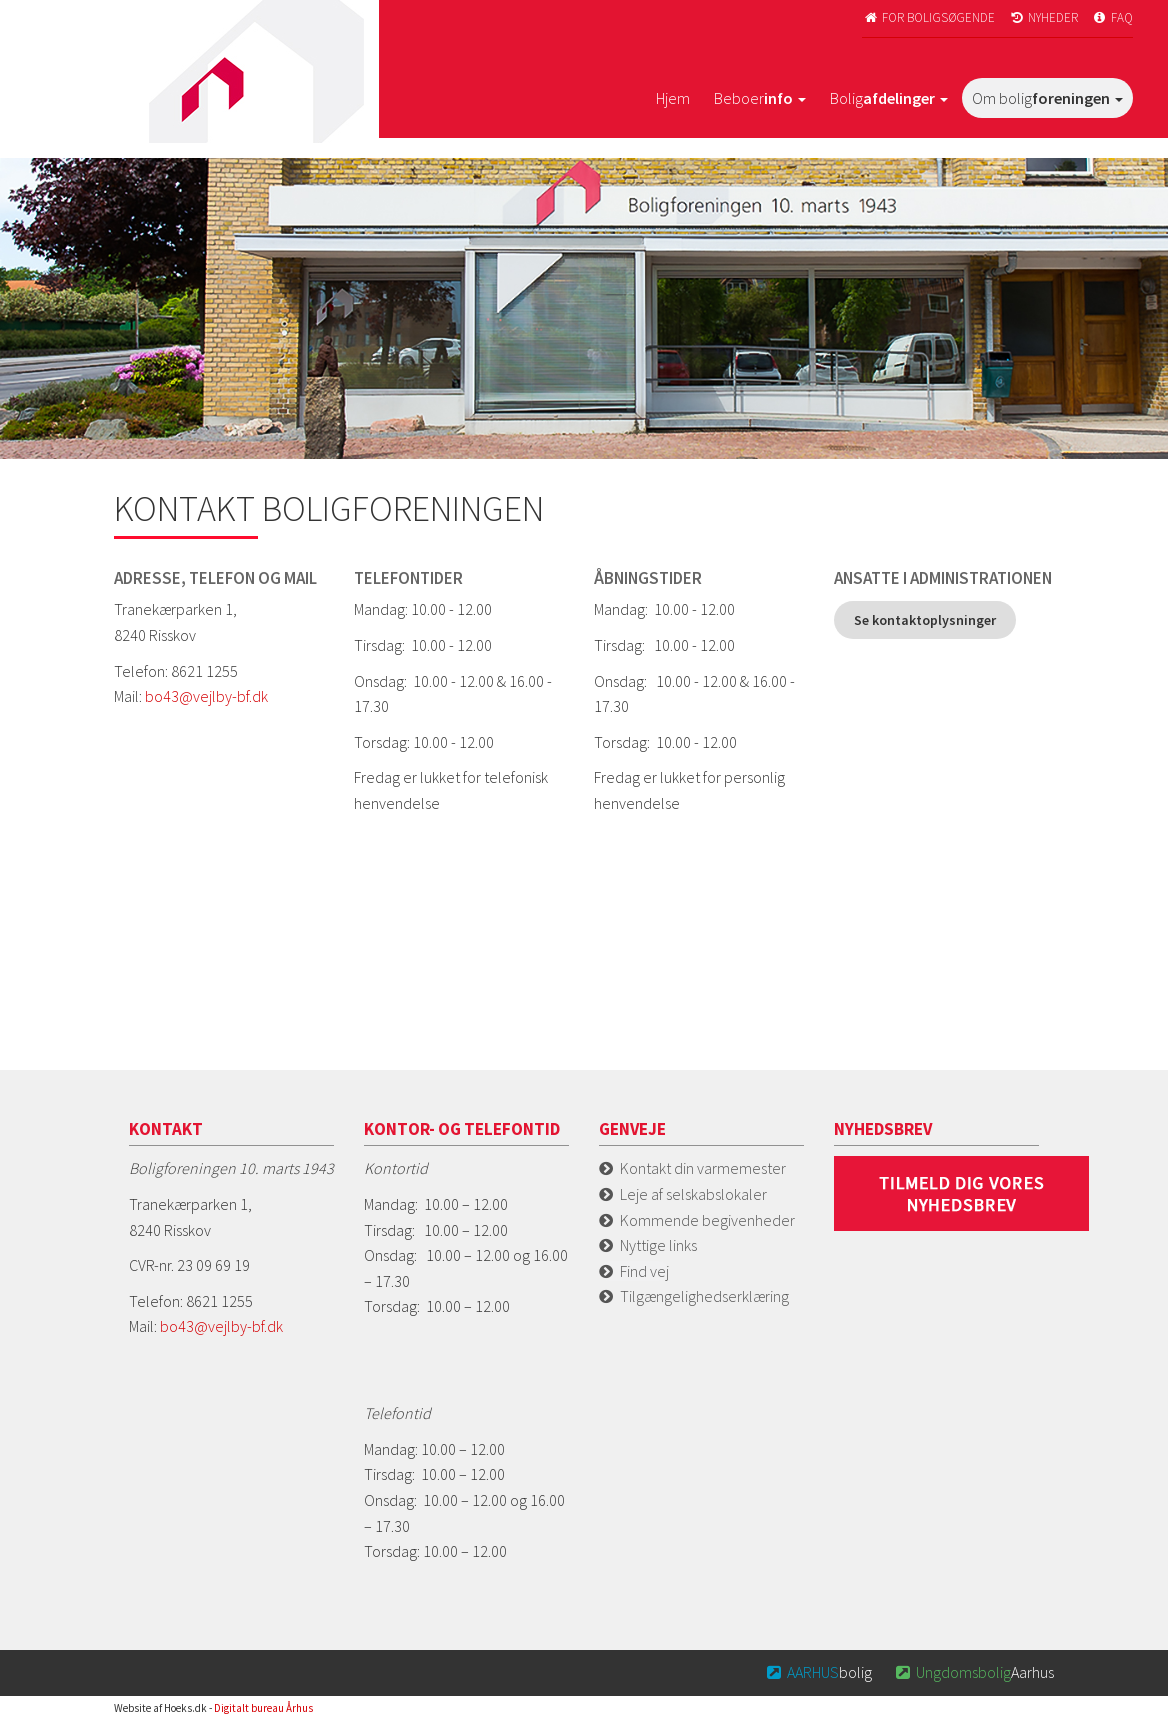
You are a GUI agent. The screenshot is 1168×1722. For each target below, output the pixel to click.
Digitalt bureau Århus (263, 1708)
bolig (818, 1672)
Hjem (673, 98)
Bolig (889, 98)
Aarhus (973, 1672)
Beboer (760, 98)
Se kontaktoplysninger (925, 620)
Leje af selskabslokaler (693, 1194)
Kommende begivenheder (707, 1220)
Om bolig (1047, 98)
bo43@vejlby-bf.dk (206, 696)
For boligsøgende (928, 17)
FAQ (1112, 17)
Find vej (644, 1271)
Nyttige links (658, 1245)
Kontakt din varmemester (703, 1168)
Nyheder (1043, 17)
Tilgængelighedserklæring (704, 1296)
